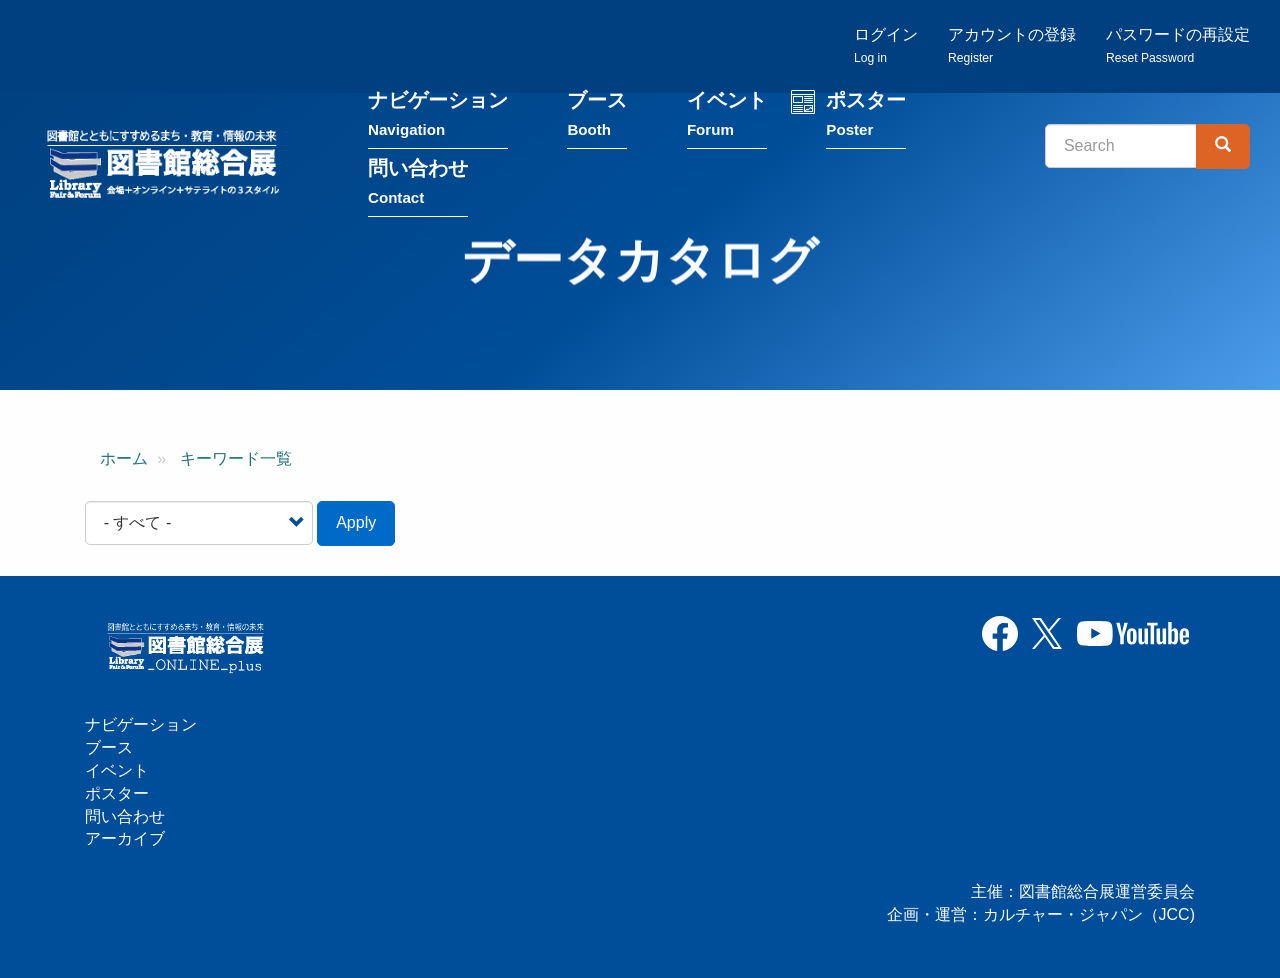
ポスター (866, 118)
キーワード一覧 (236, 458)
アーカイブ (125, 838)
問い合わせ (418, 186)
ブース (597, 118)
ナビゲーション (438, 118)
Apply (356, 522)
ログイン (886, 45)
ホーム (124, 458)
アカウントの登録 (1012, 45)
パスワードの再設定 (1178, 45)
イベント (727, 118)
